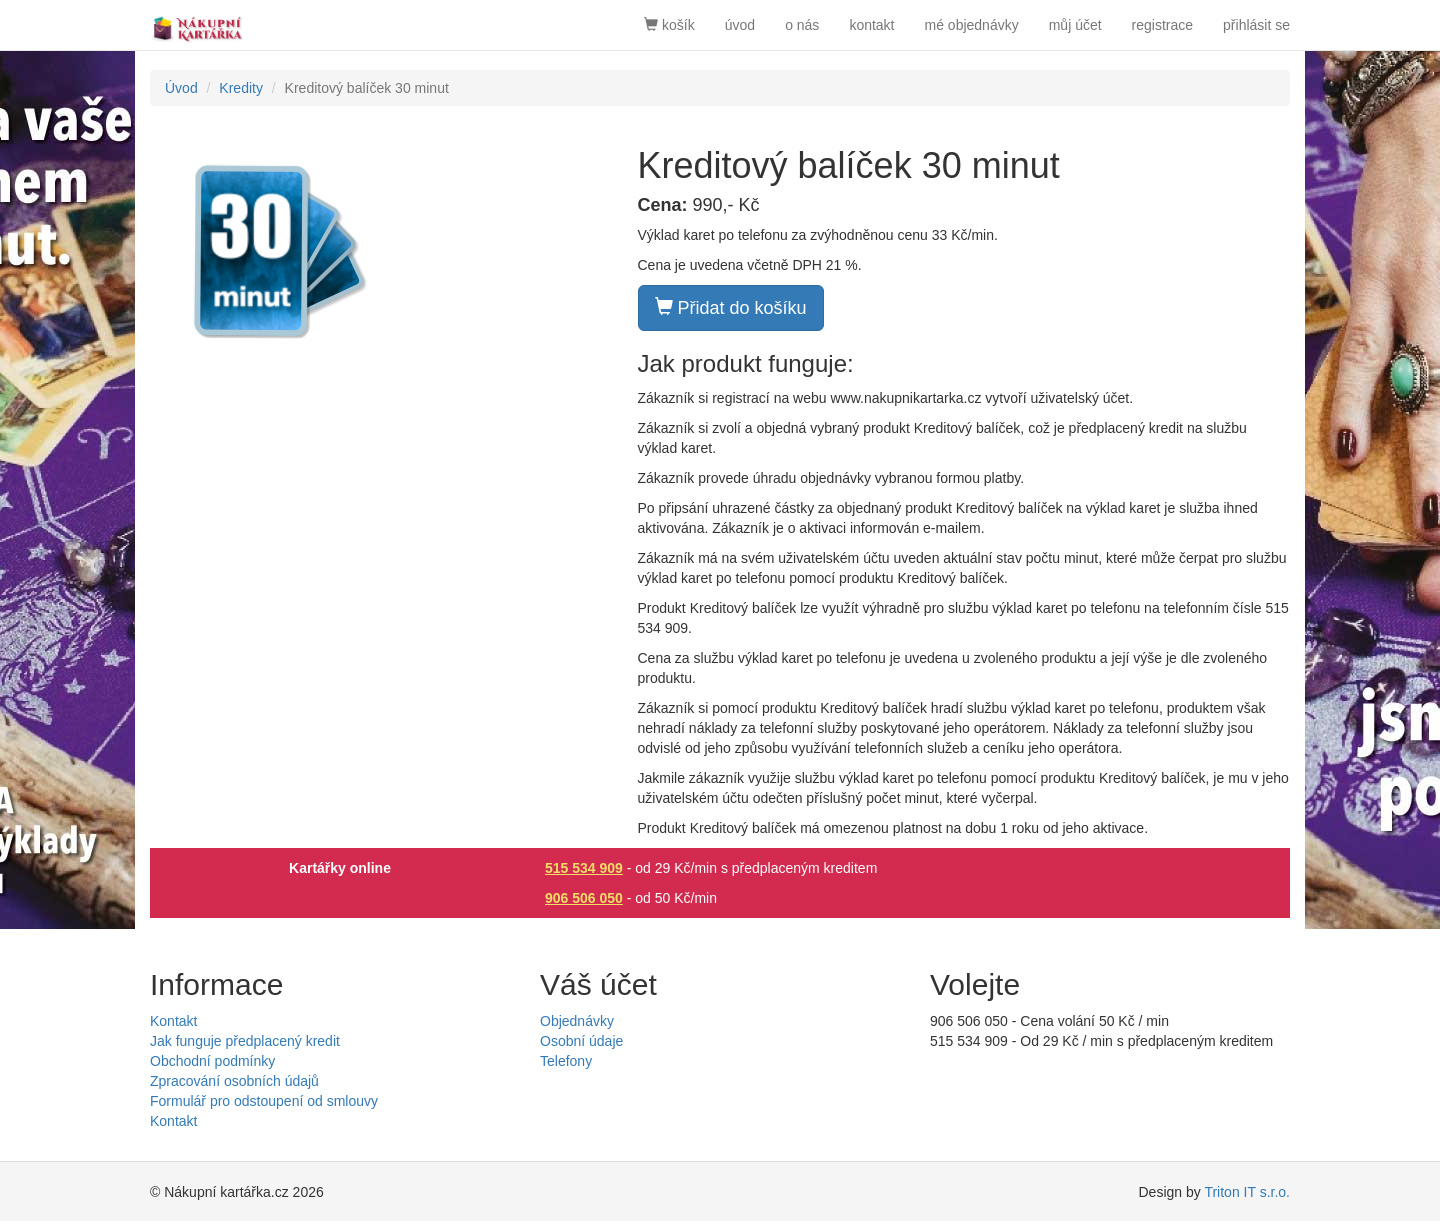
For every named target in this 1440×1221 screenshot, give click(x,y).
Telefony (566, 1061)
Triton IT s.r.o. (1247, 1192)
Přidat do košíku (731, 307)
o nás (802, 25)
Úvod (181, 88)
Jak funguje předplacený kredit (245, 1041)
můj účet (1075, 25)
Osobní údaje (581, 1041)
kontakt (871, 25)
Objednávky (577, 1021)
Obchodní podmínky (212, 1061)
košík (669, 25)
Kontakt (173, 1021)
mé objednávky (972, 25)
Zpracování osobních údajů (234, 1081)
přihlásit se (1256, 25)
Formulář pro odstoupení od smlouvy (264, 1101)
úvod (740, 25)
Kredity (241, 88)
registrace (1162, 25)
